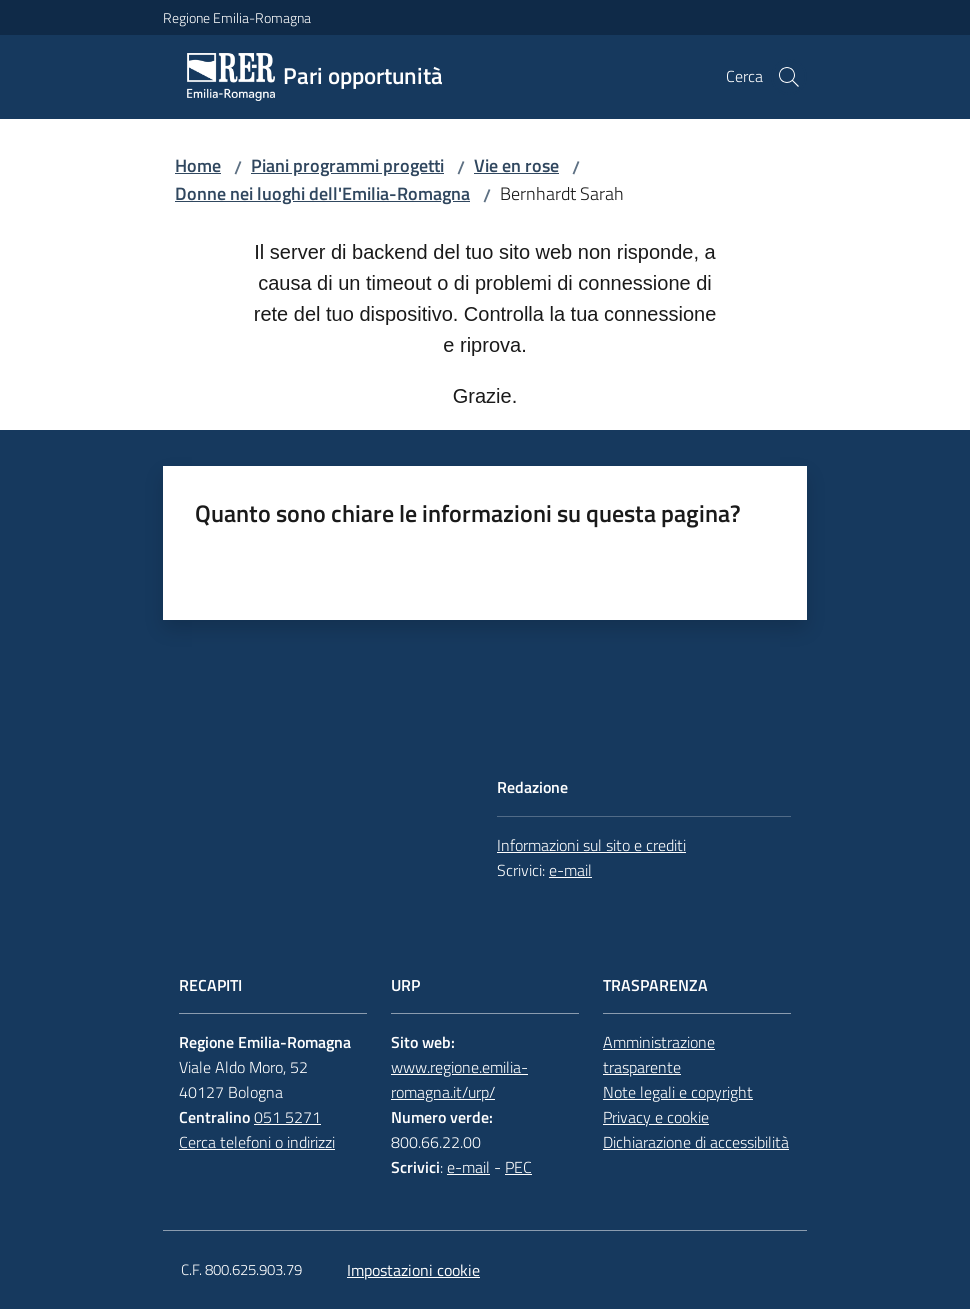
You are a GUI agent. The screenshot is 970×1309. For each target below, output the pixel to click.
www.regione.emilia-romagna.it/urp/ (459, 1079)
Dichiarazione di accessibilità (696, 1142)
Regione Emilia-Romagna (237, 17)
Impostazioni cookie (413, 1270)
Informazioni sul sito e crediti (591, 845)
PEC (518, 1167)
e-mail (570, 870)
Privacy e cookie (656, 1117)
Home (198, 165)
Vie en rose (516, 165)
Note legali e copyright (678, 1092)
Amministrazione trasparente (659, 1054)
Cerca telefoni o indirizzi (257, 1142)
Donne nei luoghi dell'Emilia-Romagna (322, 193)
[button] (789, 77)
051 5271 (287, 1117)
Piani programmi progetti (347, 165)
